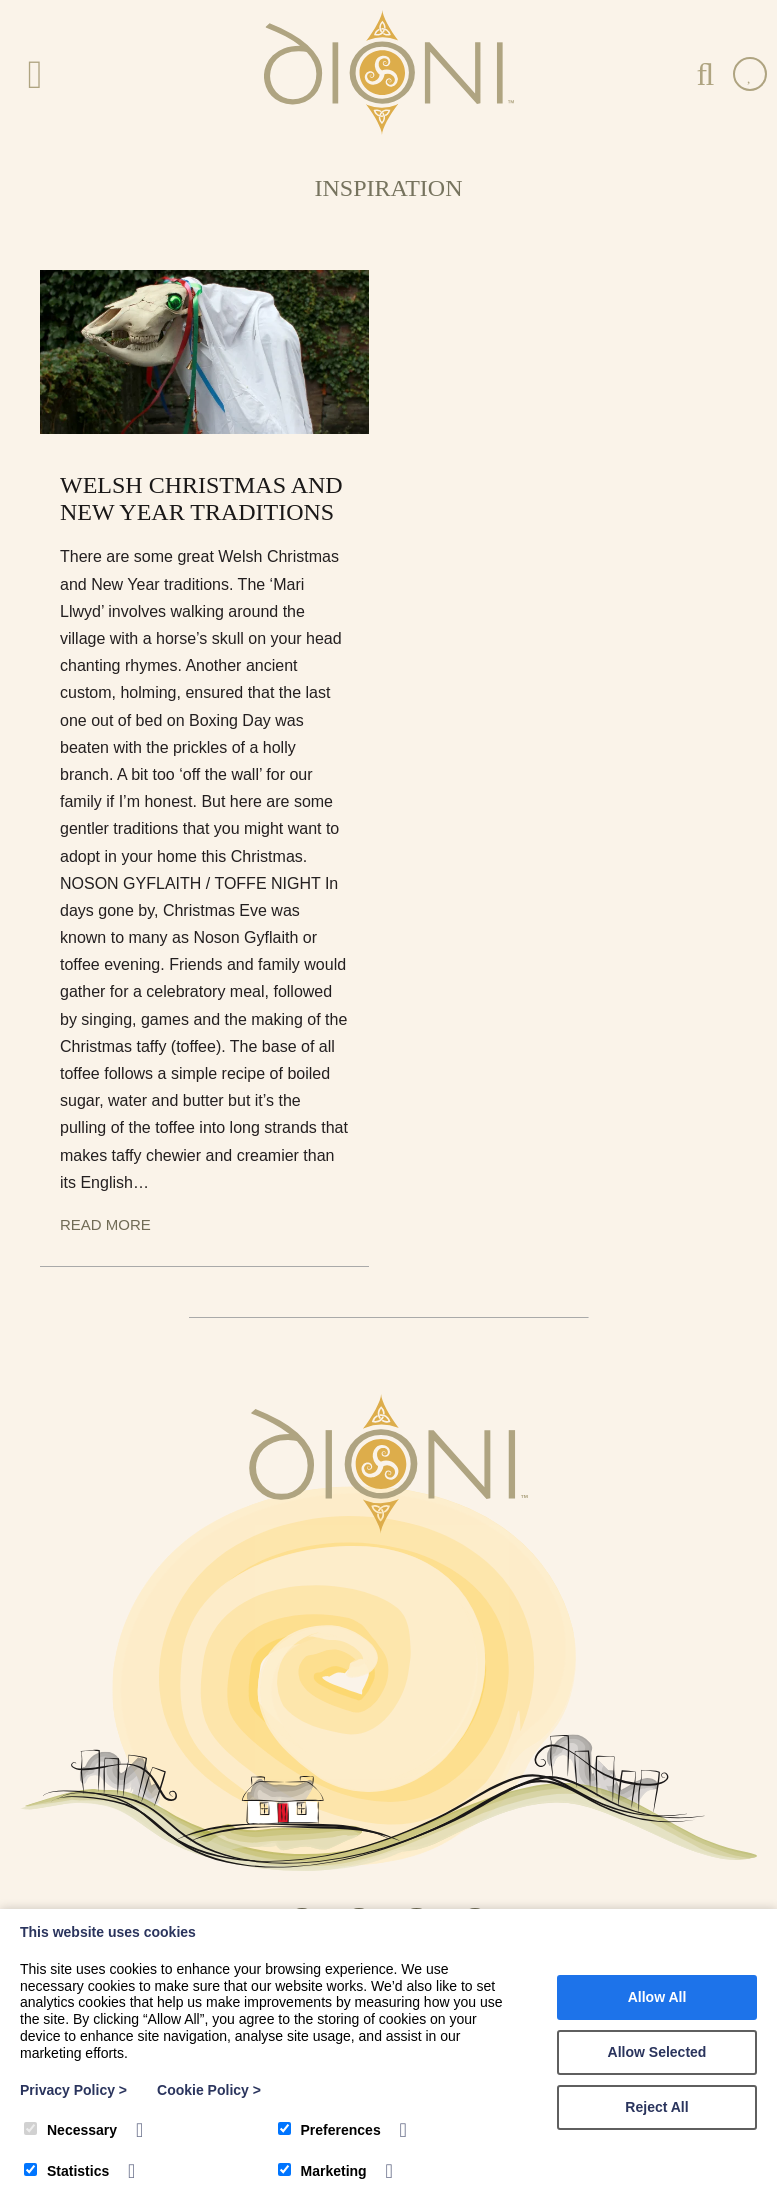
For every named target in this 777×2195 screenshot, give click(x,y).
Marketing (322, 2171)
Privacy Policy (73, 2090)
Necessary (70, 2130)
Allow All (657, 1997)
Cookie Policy (209, 2090)
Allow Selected (657, 2052)
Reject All (656, 2107)
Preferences (329, 2130)
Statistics (66, 2171)
